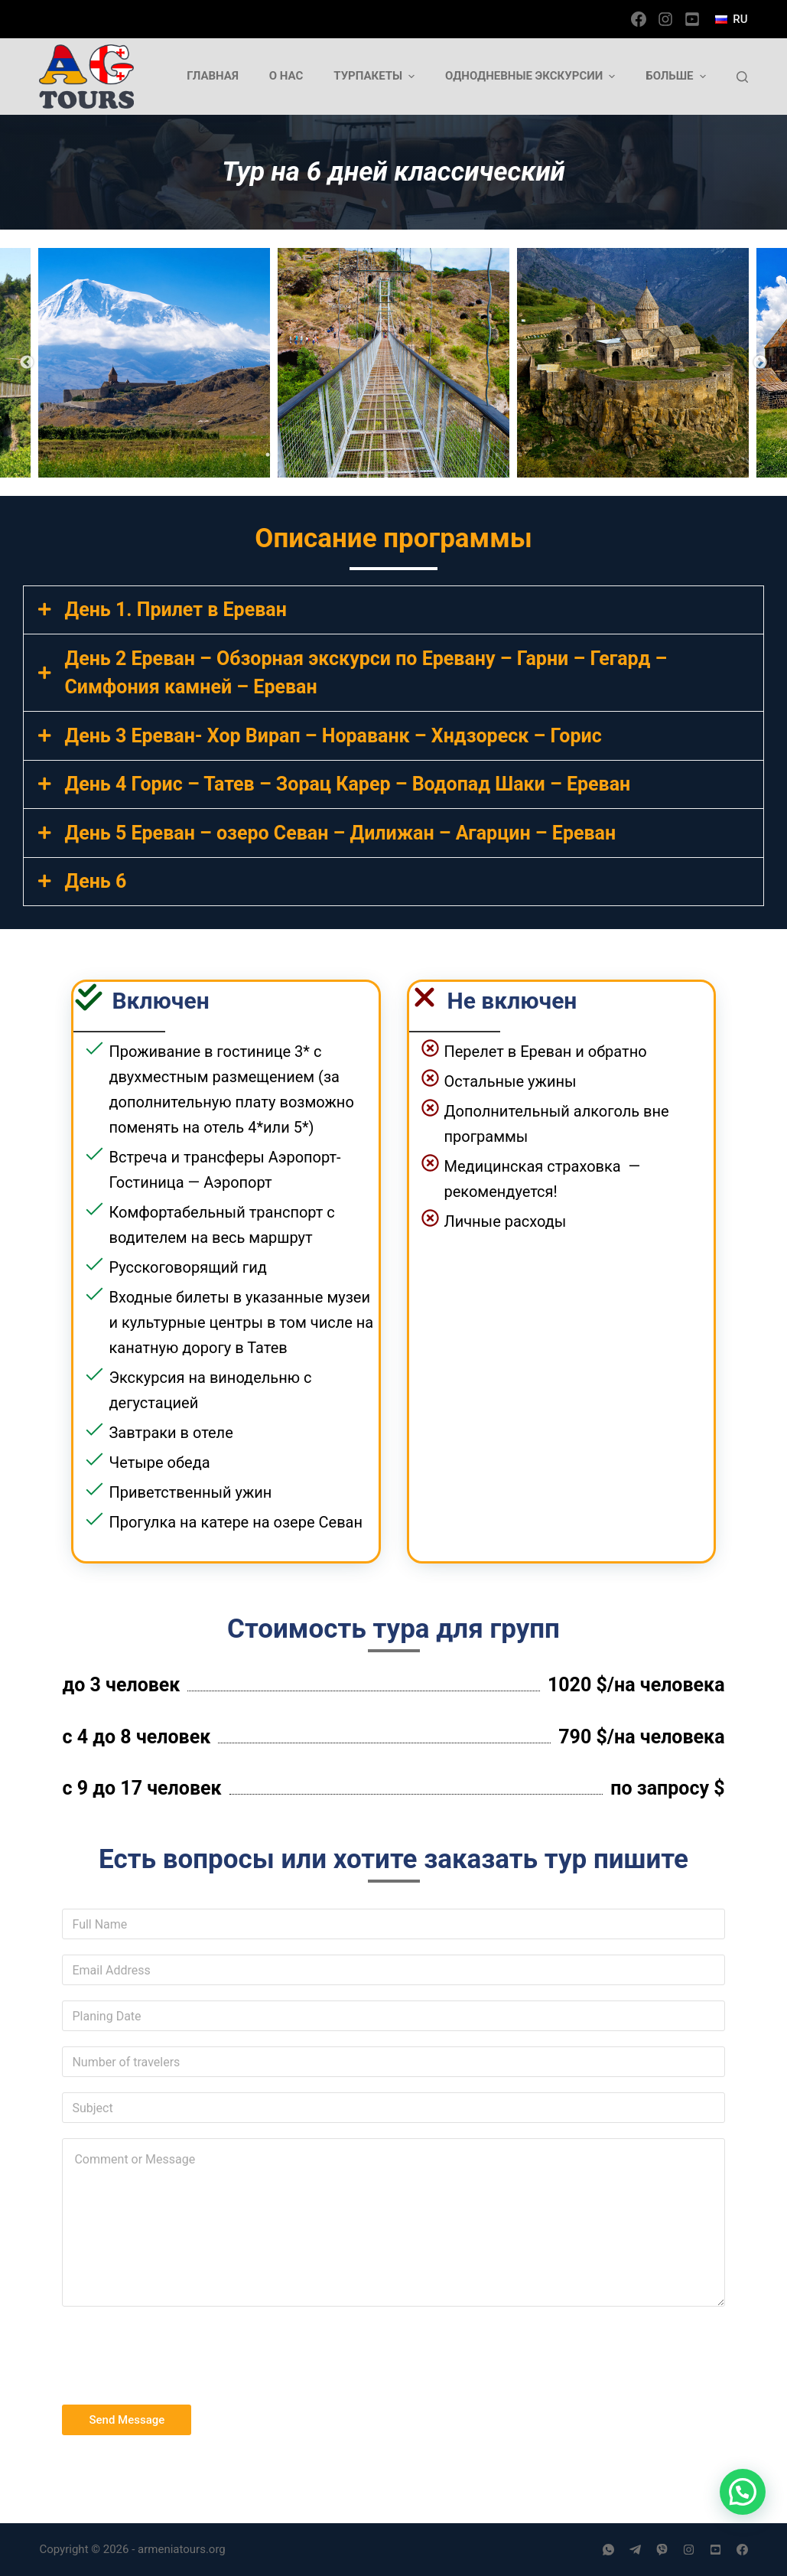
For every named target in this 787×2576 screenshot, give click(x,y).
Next (760, 362)
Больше (677, 76)
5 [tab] (336, 454)
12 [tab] (497, 454)
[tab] (393, 610)
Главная (213, 76)
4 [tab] (313, 454)
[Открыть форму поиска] (742, 77)
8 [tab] (405, 454)
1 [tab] (244, 454)
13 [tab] (520, 454)
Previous (26, 362)
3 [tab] (290, 454)
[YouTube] (692, 19)
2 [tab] (267, 454)
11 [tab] (474, 454)
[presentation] (178, 2352)
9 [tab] (428, 454)
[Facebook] (638, 19)
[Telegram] (635, 2549)
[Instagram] (665, 19)
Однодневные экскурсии (532, 76)
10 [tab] (451, 454)
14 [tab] (543, 454)
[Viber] (662, 2549)
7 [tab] (382, 454)
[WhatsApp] (608, 2549)
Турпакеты (375, 76)
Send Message (126, 2420)
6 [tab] (359, 454)
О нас (286, 76)
